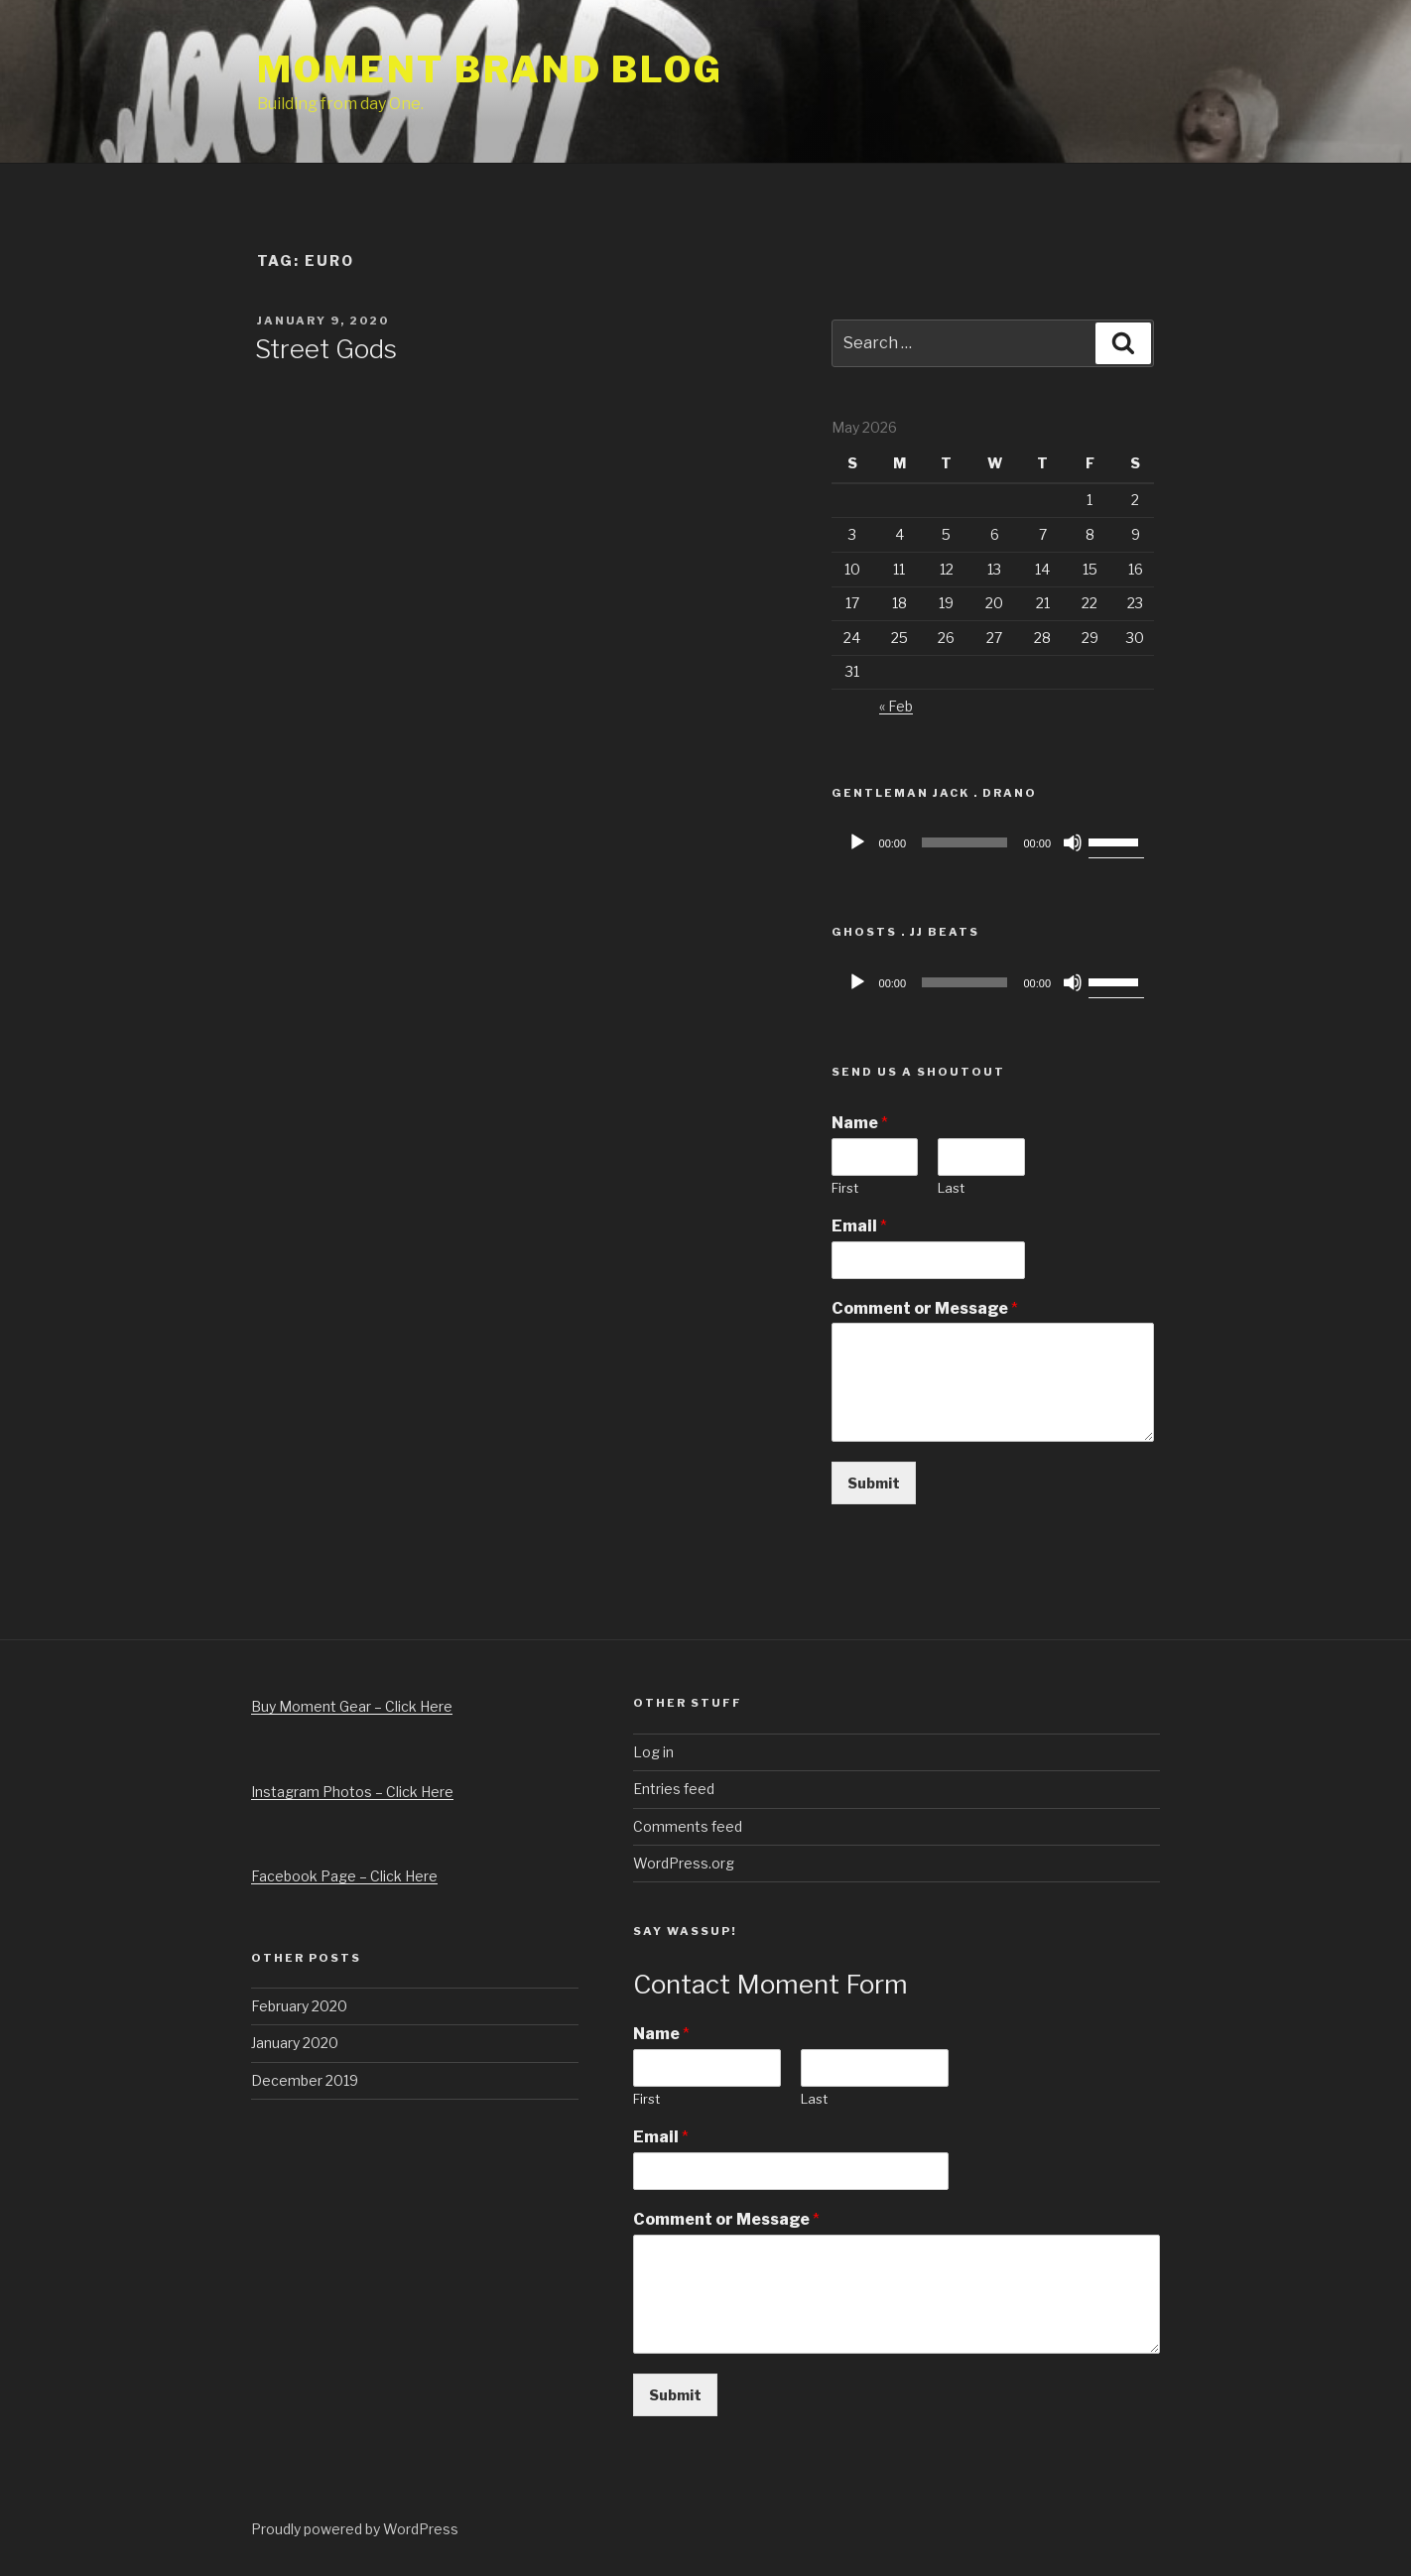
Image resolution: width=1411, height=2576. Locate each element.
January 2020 (294, 2042)
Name (860, 1122)
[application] (993, 842)
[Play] (857, 842)
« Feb (896, 706)
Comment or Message (925, 1308)
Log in (653, 1751)
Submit (873, 1483)
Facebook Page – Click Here (344, 1876)
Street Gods (326, 348)
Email (859, 1226)
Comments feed (687, 1826)
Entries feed (673, 1788)
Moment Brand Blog (490, 69)
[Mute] (1073, 842)
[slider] (964, 842)
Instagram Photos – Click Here (352, 1791)
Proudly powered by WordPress (354, 2528)
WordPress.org (683, 1863)
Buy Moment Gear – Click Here (351, 1706)
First (845, 1188)
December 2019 (304, 2080)
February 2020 (299, 2005)
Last (951, 1188)
